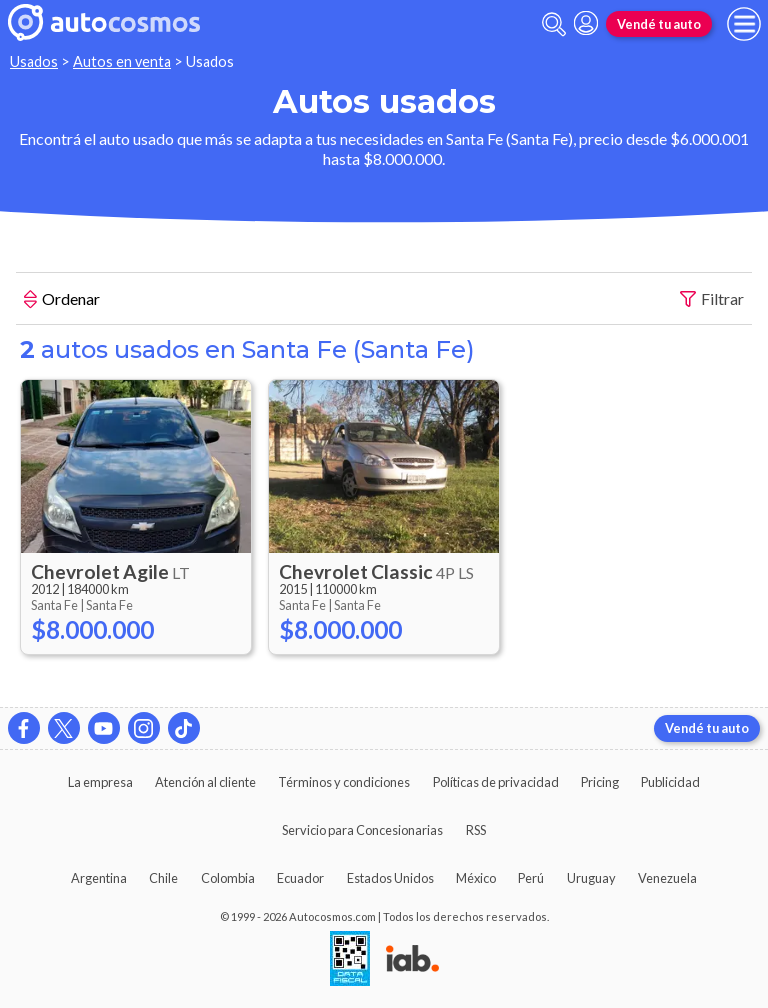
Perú (531, 878)
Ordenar (62, 301)
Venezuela (667, 878)
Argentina (99, 878)
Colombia (228, 878)
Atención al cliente (205, 782)
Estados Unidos (390, 878)
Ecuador (300, 878)
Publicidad (670, 782)
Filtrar (712, 299)
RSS (476, 830)
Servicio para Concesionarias (362, 830)
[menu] (744, 24)
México (476, 878)
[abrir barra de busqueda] (554, 24)
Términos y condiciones (344, 782)
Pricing (600, 782)
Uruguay (591, 878)
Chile (163, 878)
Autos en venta (122, 61)
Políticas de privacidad (496, 782)
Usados (34, 61)
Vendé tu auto (659, 24)
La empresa (100, 782)
